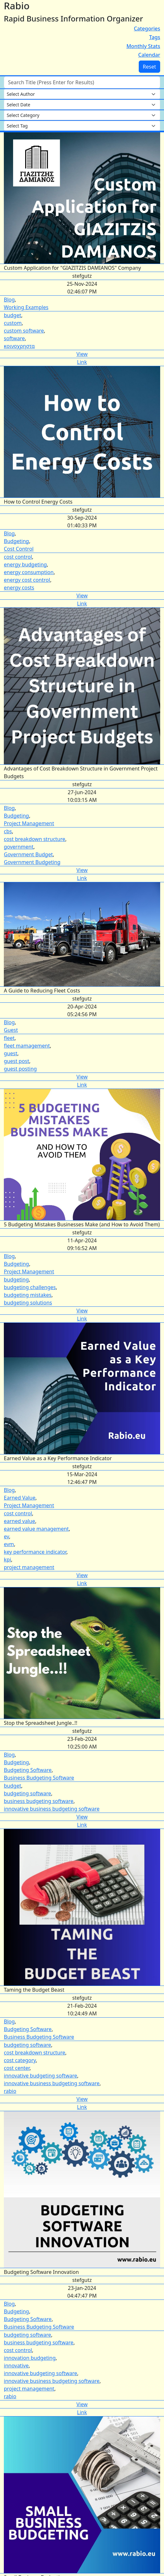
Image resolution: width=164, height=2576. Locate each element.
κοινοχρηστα (19, 346)
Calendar (149, 54)
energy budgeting (25, 564)
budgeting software (27, 1793)
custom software (24, 330)
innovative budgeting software (40, 2075)
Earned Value (19, 1497)
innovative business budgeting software (51, 1808)
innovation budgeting (30, 2357)
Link (82, 362)
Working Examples (26, 307)
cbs (8, 831)
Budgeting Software (27, 1770)
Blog (9, 299)
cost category (20, 2060)
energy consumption (29, 572)
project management (29, 1567)
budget (12, 315)
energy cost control (27, 579)
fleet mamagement (27, 1045)
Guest (11, 1029)
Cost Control (19, 548)
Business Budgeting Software (39, 1777)
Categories (147, 28)
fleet (9, 1037)
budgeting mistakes (27, 1294)
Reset (149, 66)
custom (13, 322)
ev (6, 1536)
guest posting (20, 1068)
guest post (16, 1061)
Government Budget (28, 854)
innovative (16, 2365)
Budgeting (16, 541)
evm (9, 1544)
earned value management (36, 1528)
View (82, 354)
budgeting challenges (30, 1287)
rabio (10, 2091)
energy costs (19, 587)
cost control (18, 556)
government (19, 846)
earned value (19, 1521)
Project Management (29, 823)
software (14, 338)
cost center (16, 2067)
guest (10, 1053)
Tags (154, 37)
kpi (7, 1559)
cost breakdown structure (34, 839)
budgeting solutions (28, 1302)
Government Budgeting (32, 862)
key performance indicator (35, 1551)
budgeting (16, 1279)
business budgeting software (39, 1801)
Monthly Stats (143, 46)
